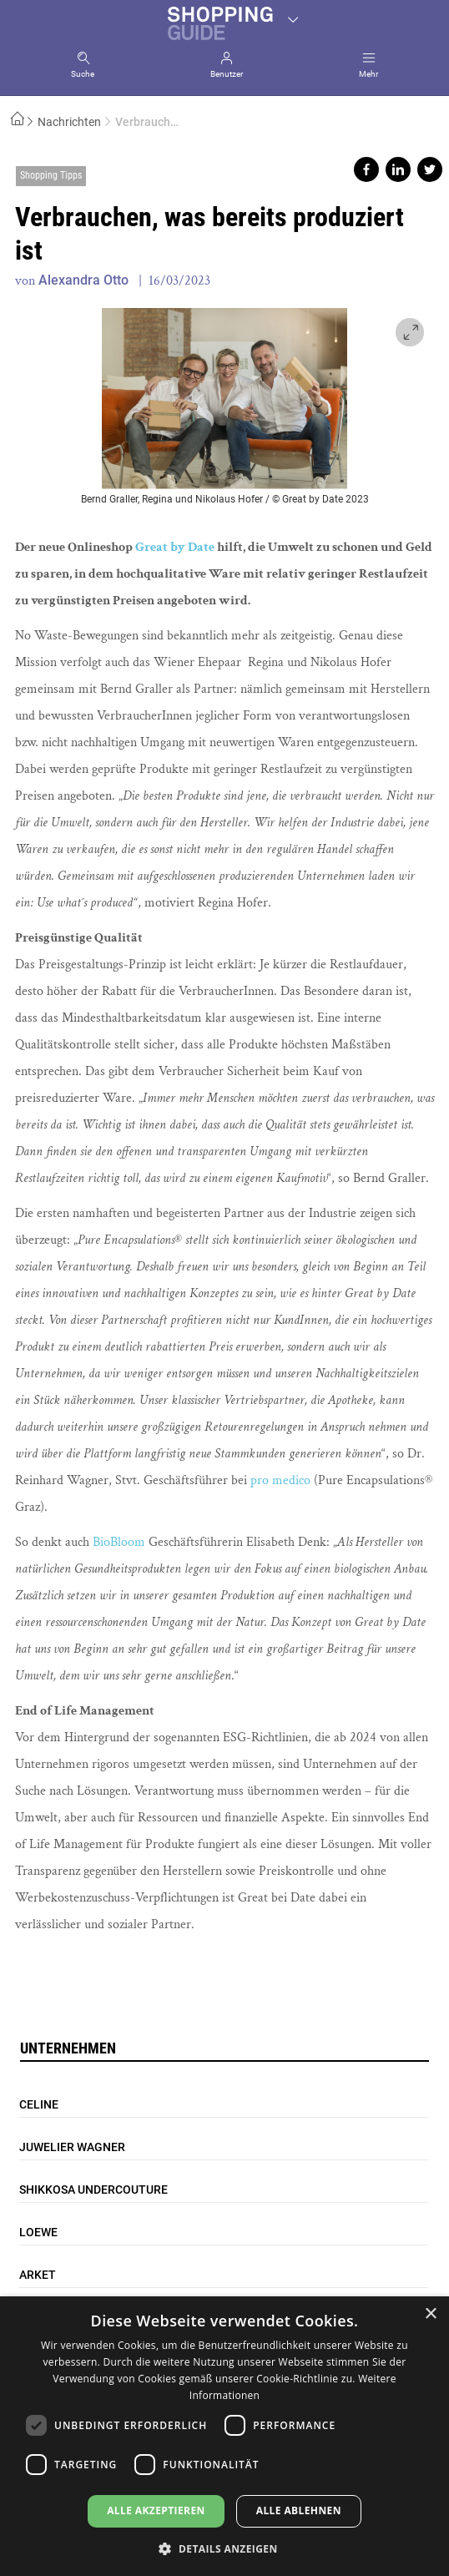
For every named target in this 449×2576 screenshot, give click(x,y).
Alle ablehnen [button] (298, 2510)
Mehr (368, 73)
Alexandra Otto (83, 280)
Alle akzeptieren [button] (156, 2510)
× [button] (430, 2314)
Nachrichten (69, 122)
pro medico (280, 1480)
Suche (82, 73)
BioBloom (119, 1542)
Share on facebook (366, 169)
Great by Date (174, 547)
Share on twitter (429, 169)
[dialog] (224, 2436)
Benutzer (226, 73)
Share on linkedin (398, 169)
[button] (224, 2548)
